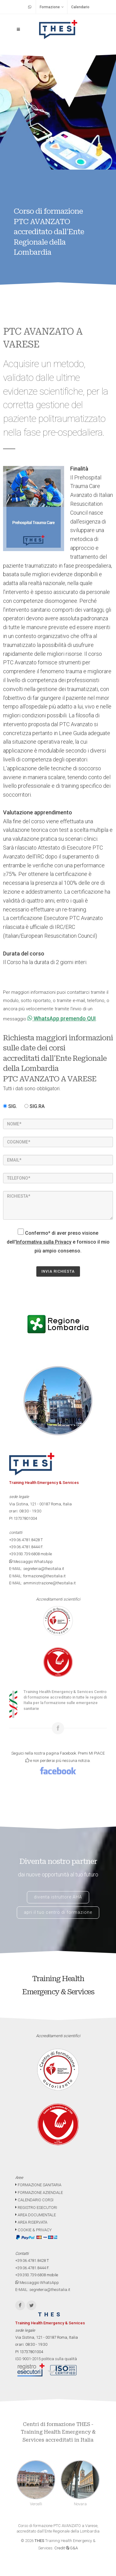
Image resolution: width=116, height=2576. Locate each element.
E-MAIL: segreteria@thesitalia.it (36, 1568)
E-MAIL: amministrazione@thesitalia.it (42, 1583)
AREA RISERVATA (31, 2222)
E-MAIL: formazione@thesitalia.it (37, 1576)
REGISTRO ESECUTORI (36, 2207)
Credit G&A (66, 2548)
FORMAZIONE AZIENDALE (39, 2192)
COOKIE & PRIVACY (33, 2230)
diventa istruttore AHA (58, 1896)
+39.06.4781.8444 (24, 1547)
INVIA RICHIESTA (58, 1271)
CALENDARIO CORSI (34, 2200)
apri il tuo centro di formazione (58, 1912)
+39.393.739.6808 (24, 1554)
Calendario (80, 7)
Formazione (52, 6)
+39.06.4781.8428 (24, 1540)
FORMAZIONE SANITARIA (38, 2185)
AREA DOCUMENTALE (35, 2215)
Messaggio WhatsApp (31, 1561)
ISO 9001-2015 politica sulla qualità (46, 2358)
